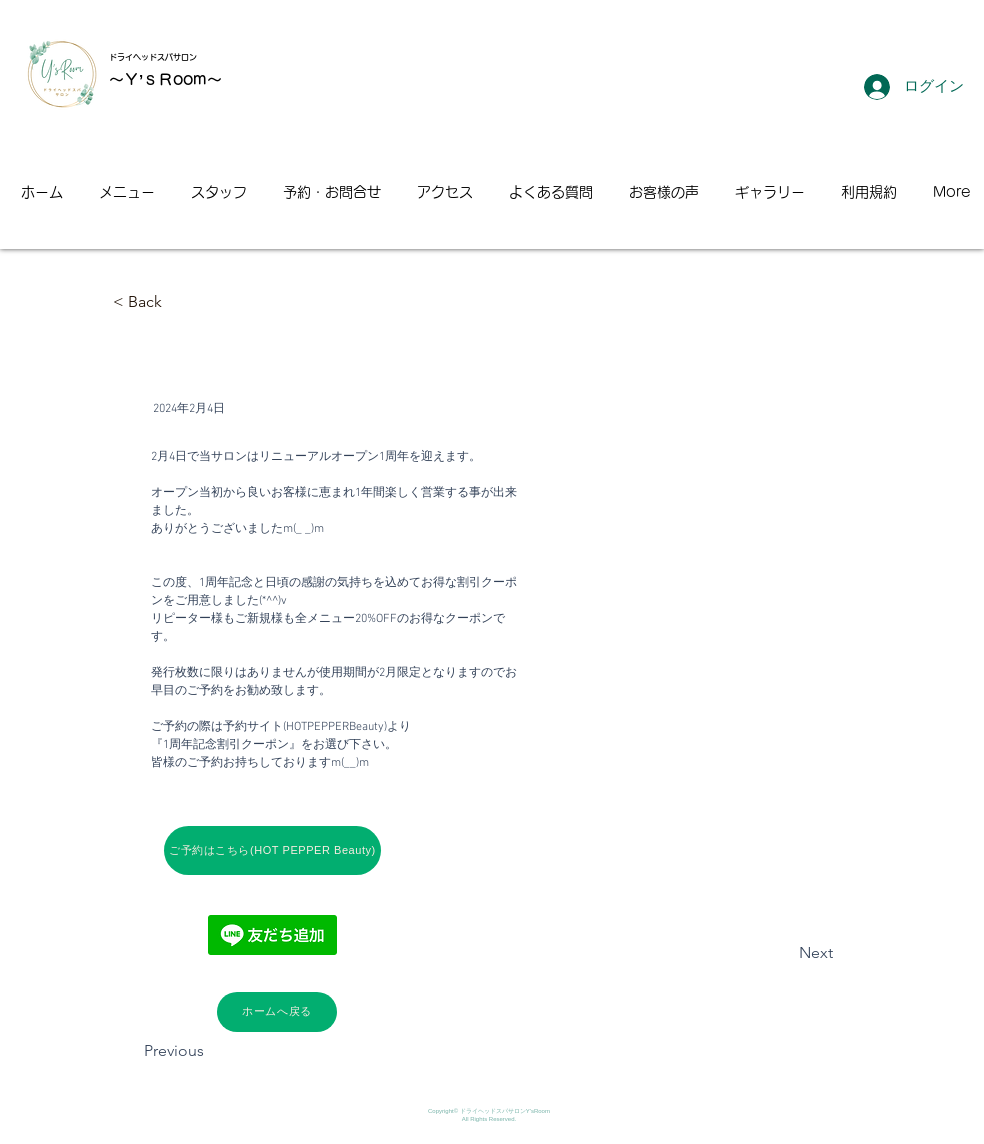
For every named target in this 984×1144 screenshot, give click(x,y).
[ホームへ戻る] (277, 1012)
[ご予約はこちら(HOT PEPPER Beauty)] (272, 850)
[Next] (783, 954)
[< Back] (179, 302)
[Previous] (210, 1052)
